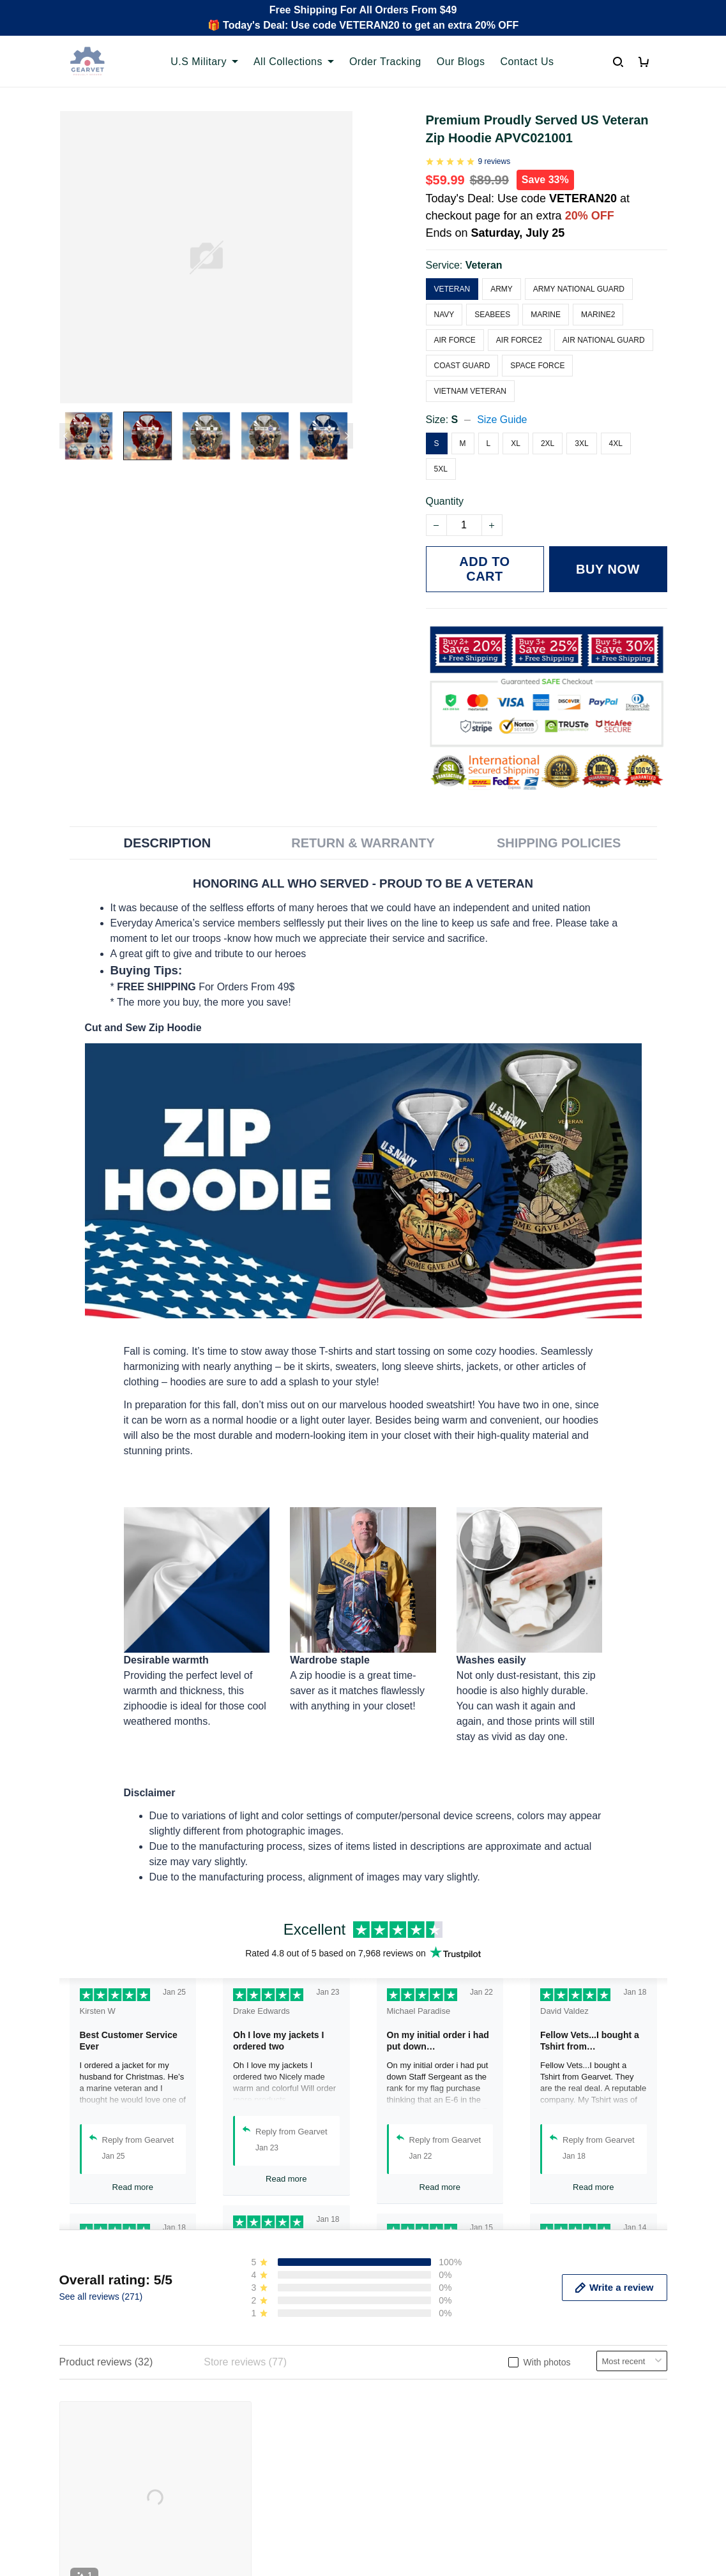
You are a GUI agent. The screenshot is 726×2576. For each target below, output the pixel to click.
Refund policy (404, 2426)
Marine (546, 299)
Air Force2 (519, 324)
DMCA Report (520, 2518)
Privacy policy (405, 2361)
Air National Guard (604, 324)
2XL (547, 428)
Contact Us (527, 61)
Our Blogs (461, 61)
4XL (616, 428)
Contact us (240, 2383)
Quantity (445, 485)
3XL (581, 428)
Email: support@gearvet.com (125, 2453)
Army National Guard (578, 273)
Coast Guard (462, 350)
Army (501, 273)
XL (515, 428)
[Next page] (346, 436)
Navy (444, 299)
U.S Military (204, 61)
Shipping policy (408, 2404)
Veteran (484, 249)
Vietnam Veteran (470, 375)
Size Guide (502, 404)
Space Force (537, 350)
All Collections (293, 61)
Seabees (492, 299)
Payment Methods (257, 2426)
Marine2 (598, 299)
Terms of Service (412, 2383)
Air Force (455, 324)
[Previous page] (65, 436)
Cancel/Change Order (266, 2448)
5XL (441, 453)
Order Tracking (385, 61)
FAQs (229, 2404)
